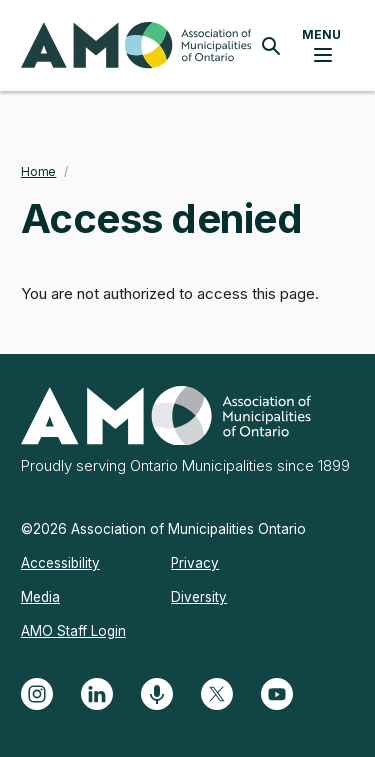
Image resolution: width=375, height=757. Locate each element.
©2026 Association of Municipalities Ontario (163, 529)
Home (39, 171)
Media (40, 597)
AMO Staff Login (73, 631)
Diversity (199, 597)
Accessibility (60, 563)
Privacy (195, 563)
